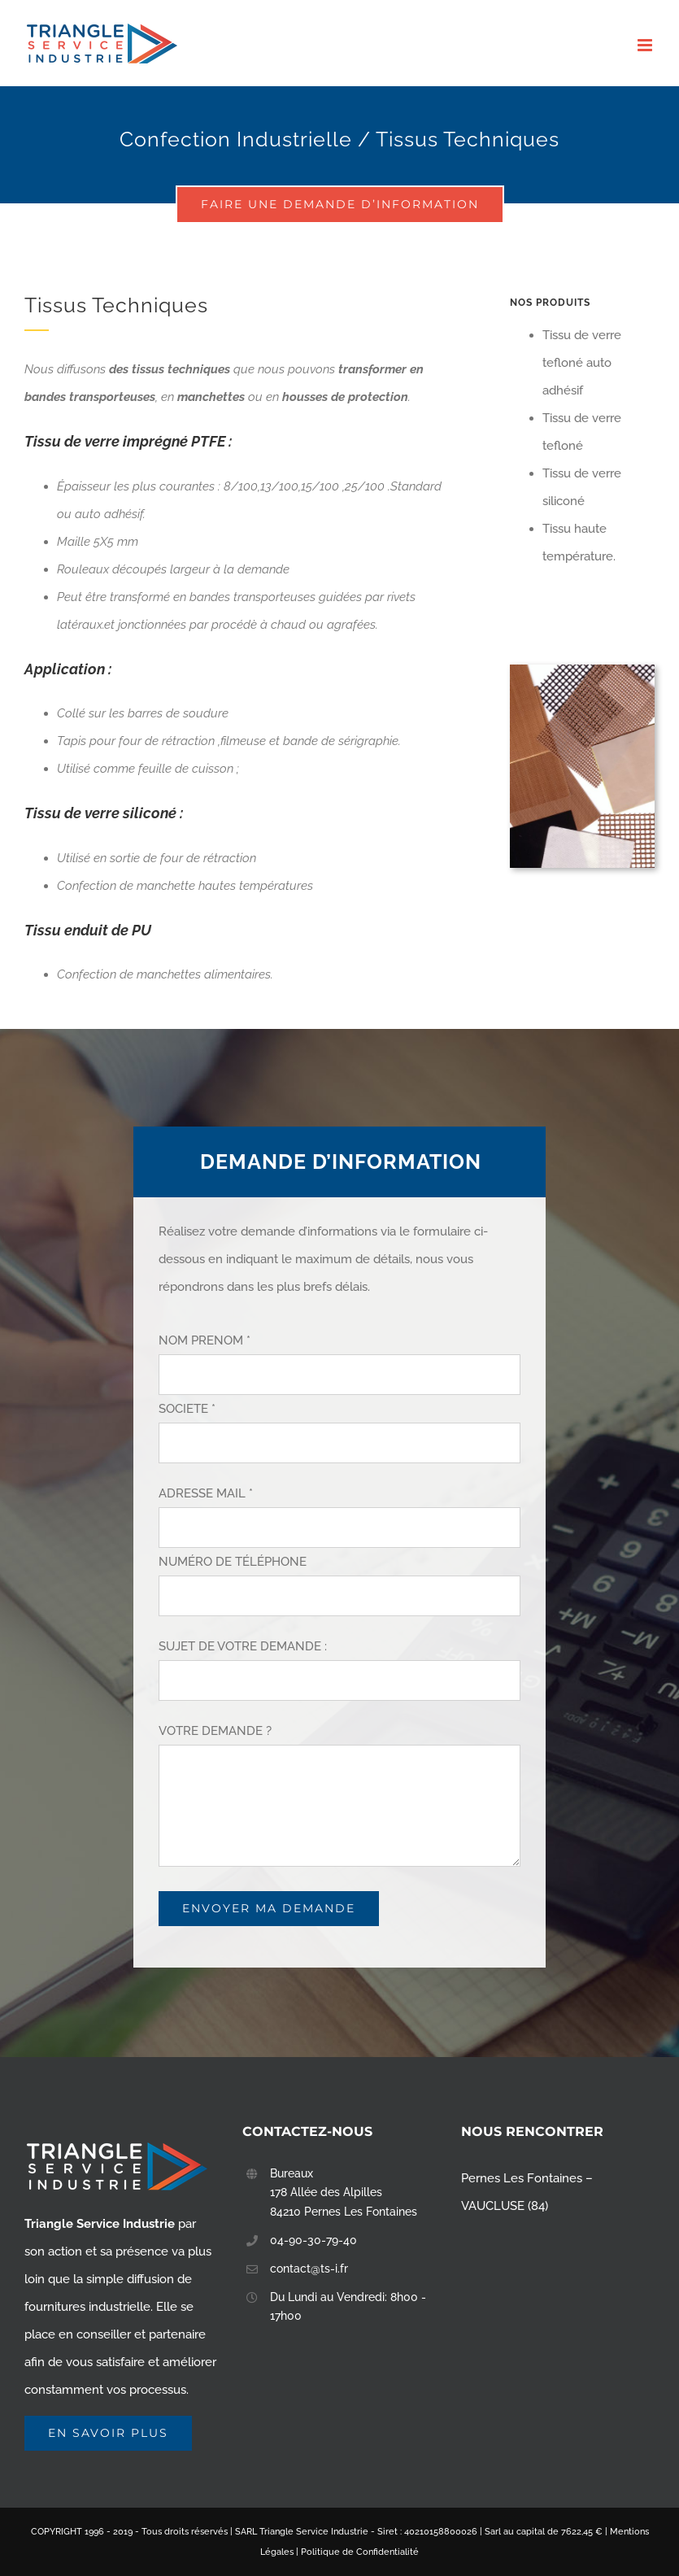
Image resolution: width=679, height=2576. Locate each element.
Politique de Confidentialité (360, 2552)
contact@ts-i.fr (309, 2268)
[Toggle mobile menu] (646, 45)
